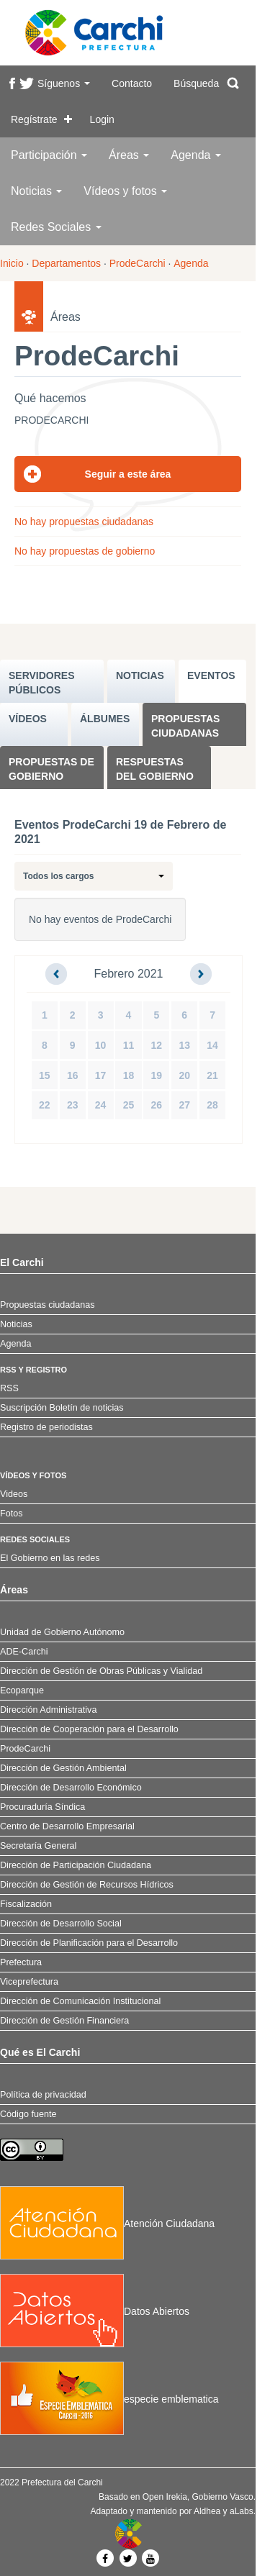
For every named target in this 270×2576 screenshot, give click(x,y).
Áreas (129, 155)
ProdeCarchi (137, 263)
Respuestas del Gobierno (155, 769)
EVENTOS (211, 675)
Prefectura (21, 1962)
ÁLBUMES (105, 718)
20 (184, 1075)
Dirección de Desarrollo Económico (71, 1788)
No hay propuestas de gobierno (84, 551)
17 (101, 1075)
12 (157, 1045)
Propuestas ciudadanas (185, 726)
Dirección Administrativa (48, 1710)
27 (184, 1105)
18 (129, 1075)
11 (129, 1045)
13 (184, 1045)
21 (212, 1075)
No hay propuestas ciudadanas (83, 521)
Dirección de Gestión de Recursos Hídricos (87, 1885)
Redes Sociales (56, 227)
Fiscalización (26, 1904)
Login (102, 119)
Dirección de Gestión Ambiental (63, 1768)
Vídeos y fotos (125, 191)
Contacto (132, 83)
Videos (13, 1494)
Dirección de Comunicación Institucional (80, 2001)
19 (157, 1075)
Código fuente (28, 2114)
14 (212, 1045)
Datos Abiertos (94, 2311)
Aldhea (207, 2511)
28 (212, 1105)
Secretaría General (38, 1846)
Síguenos (63, 83)
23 (72, 1105)
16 (72, 1075)
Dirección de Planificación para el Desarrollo (89, 1943)
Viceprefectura (29, 1982)
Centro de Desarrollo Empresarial (67, 1826)
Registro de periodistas (46, 1427)
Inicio (12, 263)
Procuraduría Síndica (42, 1807)
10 (101, 1045)
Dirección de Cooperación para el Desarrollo (89, 1729)
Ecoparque (22, 1690)
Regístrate (34, 119)
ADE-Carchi (24, 1652)
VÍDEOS (28, 718)
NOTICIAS (140, 675)
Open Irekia (165, 2497)
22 (44, 1105)
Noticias (36, 191)
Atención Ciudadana (107, 2223)
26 (157, 1105)
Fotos (11, 1513)
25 (129, 1105)
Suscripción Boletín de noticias (62, 1408)
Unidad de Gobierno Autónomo (62, 1632)
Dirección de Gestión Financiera (64, 2021)
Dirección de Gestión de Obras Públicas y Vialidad (101, 1671)
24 (101, 1105)
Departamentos (66, 263)
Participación (49, 155)
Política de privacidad (43, 2095)
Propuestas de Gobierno (51, 769)
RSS (9, 1388)
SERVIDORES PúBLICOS (42, 683)
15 (44, 1075)
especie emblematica (109, 2399)
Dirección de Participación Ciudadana (75, 1865)
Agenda (196, 155)
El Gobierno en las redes (50, 1558)
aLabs (241, 2511)
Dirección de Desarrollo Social (61, 1924)
